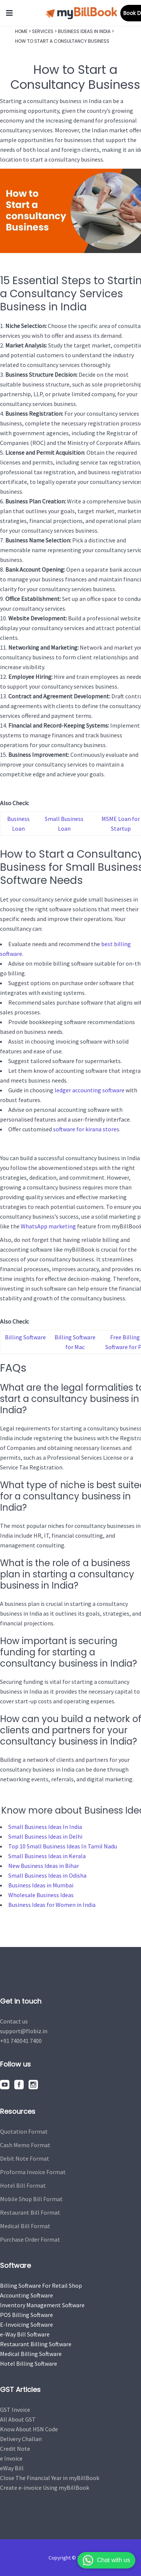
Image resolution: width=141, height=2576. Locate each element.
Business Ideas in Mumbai (40, 1885)
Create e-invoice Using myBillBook (44, 2487)
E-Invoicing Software (26, 2324)
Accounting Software (26, 2295)
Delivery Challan (21, 2439)
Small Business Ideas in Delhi (45, 1836)
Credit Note (15, 2448)
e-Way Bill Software (25, 2334)
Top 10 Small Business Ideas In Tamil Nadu (62, 1846)
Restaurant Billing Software (35, 2344)
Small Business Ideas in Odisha (47, 1875)
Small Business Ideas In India (45, 1826)
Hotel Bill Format (23, 2185)
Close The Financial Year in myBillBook (49, 2478)
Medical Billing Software (31, 2353)
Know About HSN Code (29, 2429)
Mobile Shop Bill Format (31, 2199)
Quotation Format (24, 2131)
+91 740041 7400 (21, 2040)
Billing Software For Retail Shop (41, 2285)
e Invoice (11, 2458)
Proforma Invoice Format (33, 2172)
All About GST (18, 2419)
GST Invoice (15, 2409)
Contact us (14, 2021)
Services (42, 31)
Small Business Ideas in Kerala (47, 1856)
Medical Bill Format (25, 2226)
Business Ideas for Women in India (52, 1904)
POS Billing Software (26, 2314)
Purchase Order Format (30, 2239)
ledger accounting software (89, 1090)
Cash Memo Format (25, 2145)
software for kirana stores (86, 1129)
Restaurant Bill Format (30, 2212)
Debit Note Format (24, 2158)
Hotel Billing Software (28, 2363)
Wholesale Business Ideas (41, 1895)
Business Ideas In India (84, 31)
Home (21, 31)
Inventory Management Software (42, 2305)
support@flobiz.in (23, 2031)
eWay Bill (12, 2468)
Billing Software (25, 1337)
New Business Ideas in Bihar (43, 1865)
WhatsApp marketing (48, 1226)
